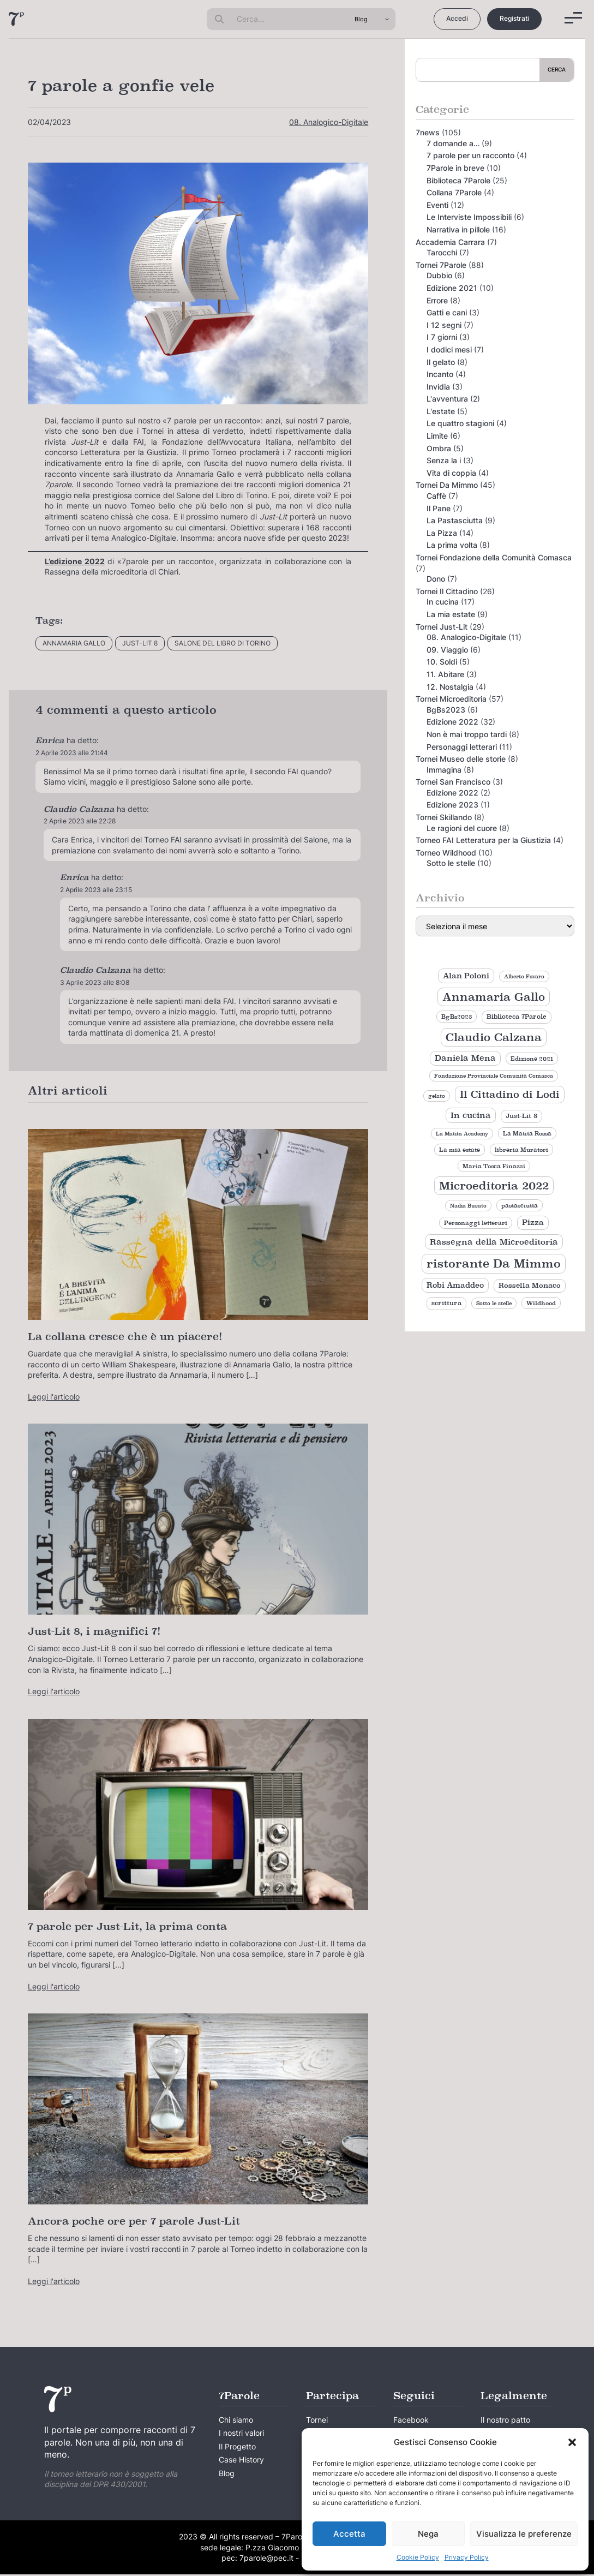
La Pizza (442, 532)
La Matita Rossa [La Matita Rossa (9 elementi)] (527, 1133)
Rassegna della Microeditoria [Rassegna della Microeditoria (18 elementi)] (494, 1241)
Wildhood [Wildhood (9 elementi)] (541, 1303)
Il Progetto (237, 2447)
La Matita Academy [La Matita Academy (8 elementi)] (462, 1134)
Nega (428, 2534)
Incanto (440, 374)
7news (428, 132)
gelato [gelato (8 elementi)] (436, 1096)
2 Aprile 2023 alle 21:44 (71, 753)
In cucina (443, 601)
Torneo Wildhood (446, 852)
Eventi (437, 205)
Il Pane (439, 508)
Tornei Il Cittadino (447, 591)
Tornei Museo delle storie (461, 758)
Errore (437, 300)
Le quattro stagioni (460, 423)
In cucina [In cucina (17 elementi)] (471, 1115)
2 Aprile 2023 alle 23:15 (96, 890)
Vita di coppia (451, 472)
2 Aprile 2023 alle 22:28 (80, 821)
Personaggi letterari (462, 746)
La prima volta (452, 544)
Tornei (317, 2420)
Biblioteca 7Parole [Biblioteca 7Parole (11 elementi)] (517, 1016)
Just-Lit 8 (140, 643)
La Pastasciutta (455, 520)
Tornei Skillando (444, 817)
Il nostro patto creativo (505, 2427)
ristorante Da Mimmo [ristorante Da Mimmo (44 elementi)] (494, 1263)
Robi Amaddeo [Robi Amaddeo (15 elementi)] (455, 1285)
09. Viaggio (447, 649)
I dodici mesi (449, 349)
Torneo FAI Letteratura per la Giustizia (483, 840)
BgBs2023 (446, 709)
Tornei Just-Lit (441, 626)
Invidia (438, 386)
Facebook (411, 2420)
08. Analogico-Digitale (328, 122)
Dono (436, 578)
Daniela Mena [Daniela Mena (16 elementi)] (465, 1058)
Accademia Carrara (450, 242)
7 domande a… (453, 143)
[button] (572, 2442)
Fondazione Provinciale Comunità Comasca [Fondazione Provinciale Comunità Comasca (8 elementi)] (493, 1076)
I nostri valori (241, 2433)
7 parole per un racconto (470, 155)
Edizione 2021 (452, 287)
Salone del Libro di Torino (223, 643)
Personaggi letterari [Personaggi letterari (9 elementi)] (475, 1223)
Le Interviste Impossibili (469, 217)
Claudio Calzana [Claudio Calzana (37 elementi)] (494, 1037)
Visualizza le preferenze (524, 2534)
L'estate (441, 411)
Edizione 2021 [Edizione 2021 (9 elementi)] (532, 1058)
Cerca (557, 69)
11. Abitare (445, 674)
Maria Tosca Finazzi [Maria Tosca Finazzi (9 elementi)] (494, 1166)
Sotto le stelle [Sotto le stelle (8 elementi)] (494, 1303)
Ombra (439, 448)
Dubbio (439, 275)
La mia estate (451, 614)
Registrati (514, 18)
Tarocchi (442, 252)
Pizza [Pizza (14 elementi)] (533, 1222)
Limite (437, 435)
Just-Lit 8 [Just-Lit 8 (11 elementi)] (521, 1116)
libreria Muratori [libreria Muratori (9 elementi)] (521, 1149)
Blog (227, 2474)
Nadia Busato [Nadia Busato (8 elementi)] (468, 1206)
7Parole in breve (455, 167)
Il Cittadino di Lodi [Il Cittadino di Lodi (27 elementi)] (510, 1094)
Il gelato (441, 362)
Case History (241, 2461)
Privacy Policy (467, 2557)
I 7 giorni (442, 337)
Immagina (444, 769)
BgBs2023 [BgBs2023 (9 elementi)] (456, 1016)
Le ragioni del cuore (462, 828)
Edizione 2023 (452, 804)
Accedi (457, 18)
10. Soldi (442, 661)
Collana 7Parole (454, 192)
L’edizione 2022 (75, 561)
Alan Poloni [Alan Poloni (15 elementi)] (466, 975)
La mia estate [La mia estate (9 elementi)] (459, 1149)
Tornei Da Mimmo (447, 484)
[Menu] (573, 17)
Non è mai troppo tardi (467, 734)
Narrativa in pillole (458, 229)
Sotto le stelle (451, 863)
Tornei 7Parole (441, 265)
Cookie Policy (418, 2557)
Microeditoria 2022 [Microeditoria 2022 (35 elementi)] (494, 1186)
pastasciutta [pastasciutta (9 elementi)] (519, 1205)
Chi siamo (236, 2420)
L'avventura (447, 398)
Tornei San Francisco (453, 781)
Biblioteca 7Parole (458, 180)
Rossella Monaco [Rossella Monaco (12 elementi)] (530, 1285)
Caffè (436, 495)
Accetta (349, 2534)
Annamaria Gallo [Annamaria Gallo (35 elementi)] (493, 997)
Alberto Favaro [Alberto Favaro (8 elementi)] (524, 976)
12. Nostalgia (450, 686)
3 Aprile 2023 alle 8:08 (94, 982)
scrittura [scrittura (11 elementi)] (446, 1303)
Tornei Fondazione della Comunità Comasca (494, 557)
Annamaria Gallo (74, 643)
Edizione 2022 (452, 721)
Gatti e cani (447, 312)
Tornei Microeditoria (451, 698)
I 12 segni (444, 325)
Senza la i (444, 460)
